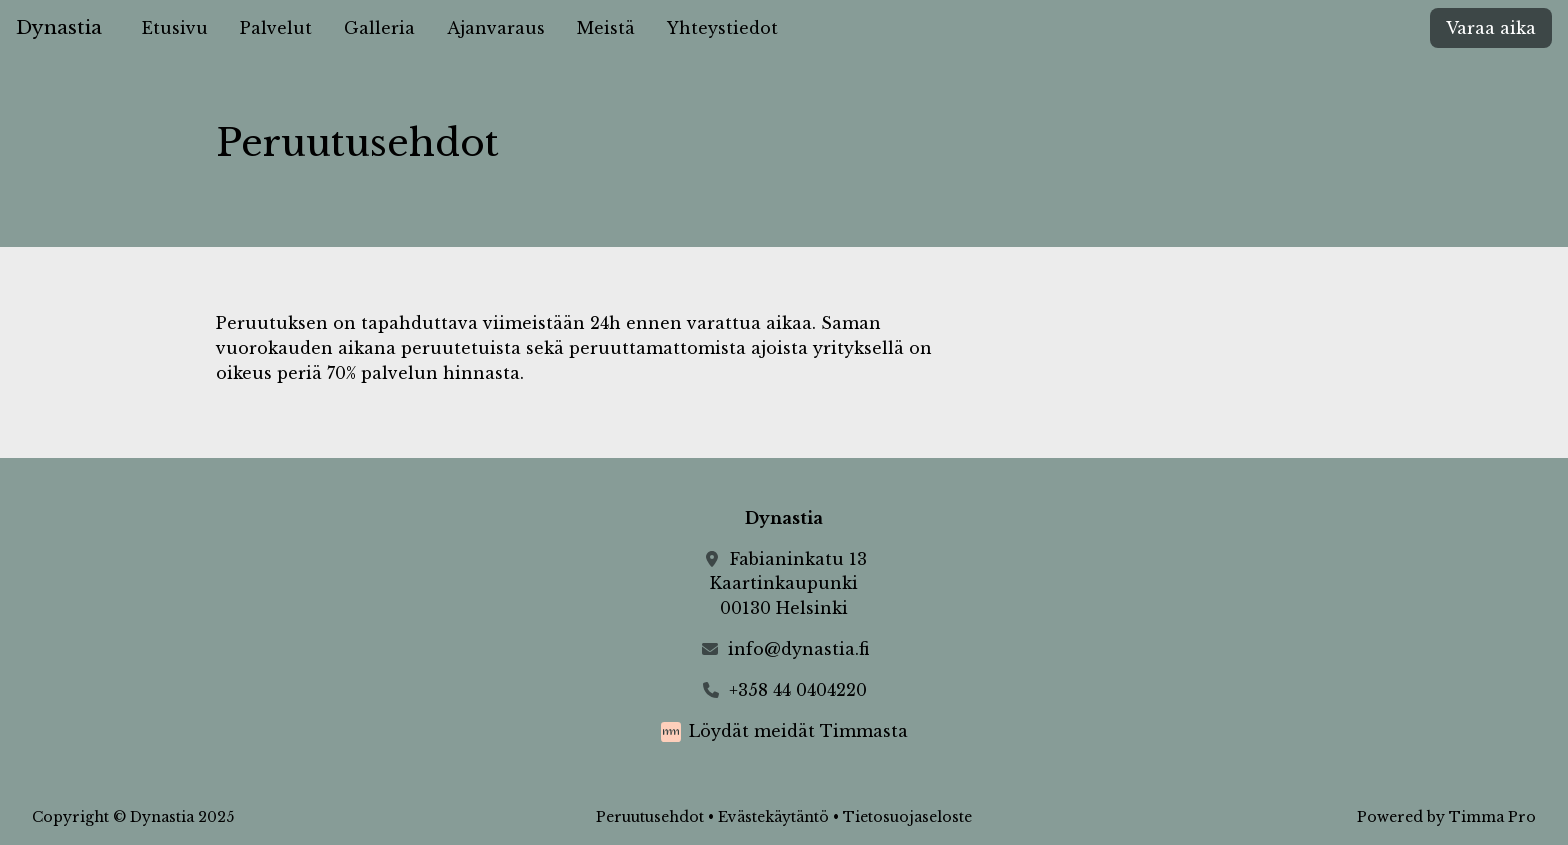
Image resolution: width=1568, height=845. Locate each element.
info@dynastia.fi (798, 649)
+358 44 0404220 (798, 690)
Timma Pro (1492, 817)
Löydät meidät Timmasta (798, 731)
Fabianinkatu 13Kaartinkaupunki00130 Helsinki (788, 584)
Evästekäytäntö (773, 817)
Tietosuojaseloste (907, 817)
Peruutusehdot (650, 817)
